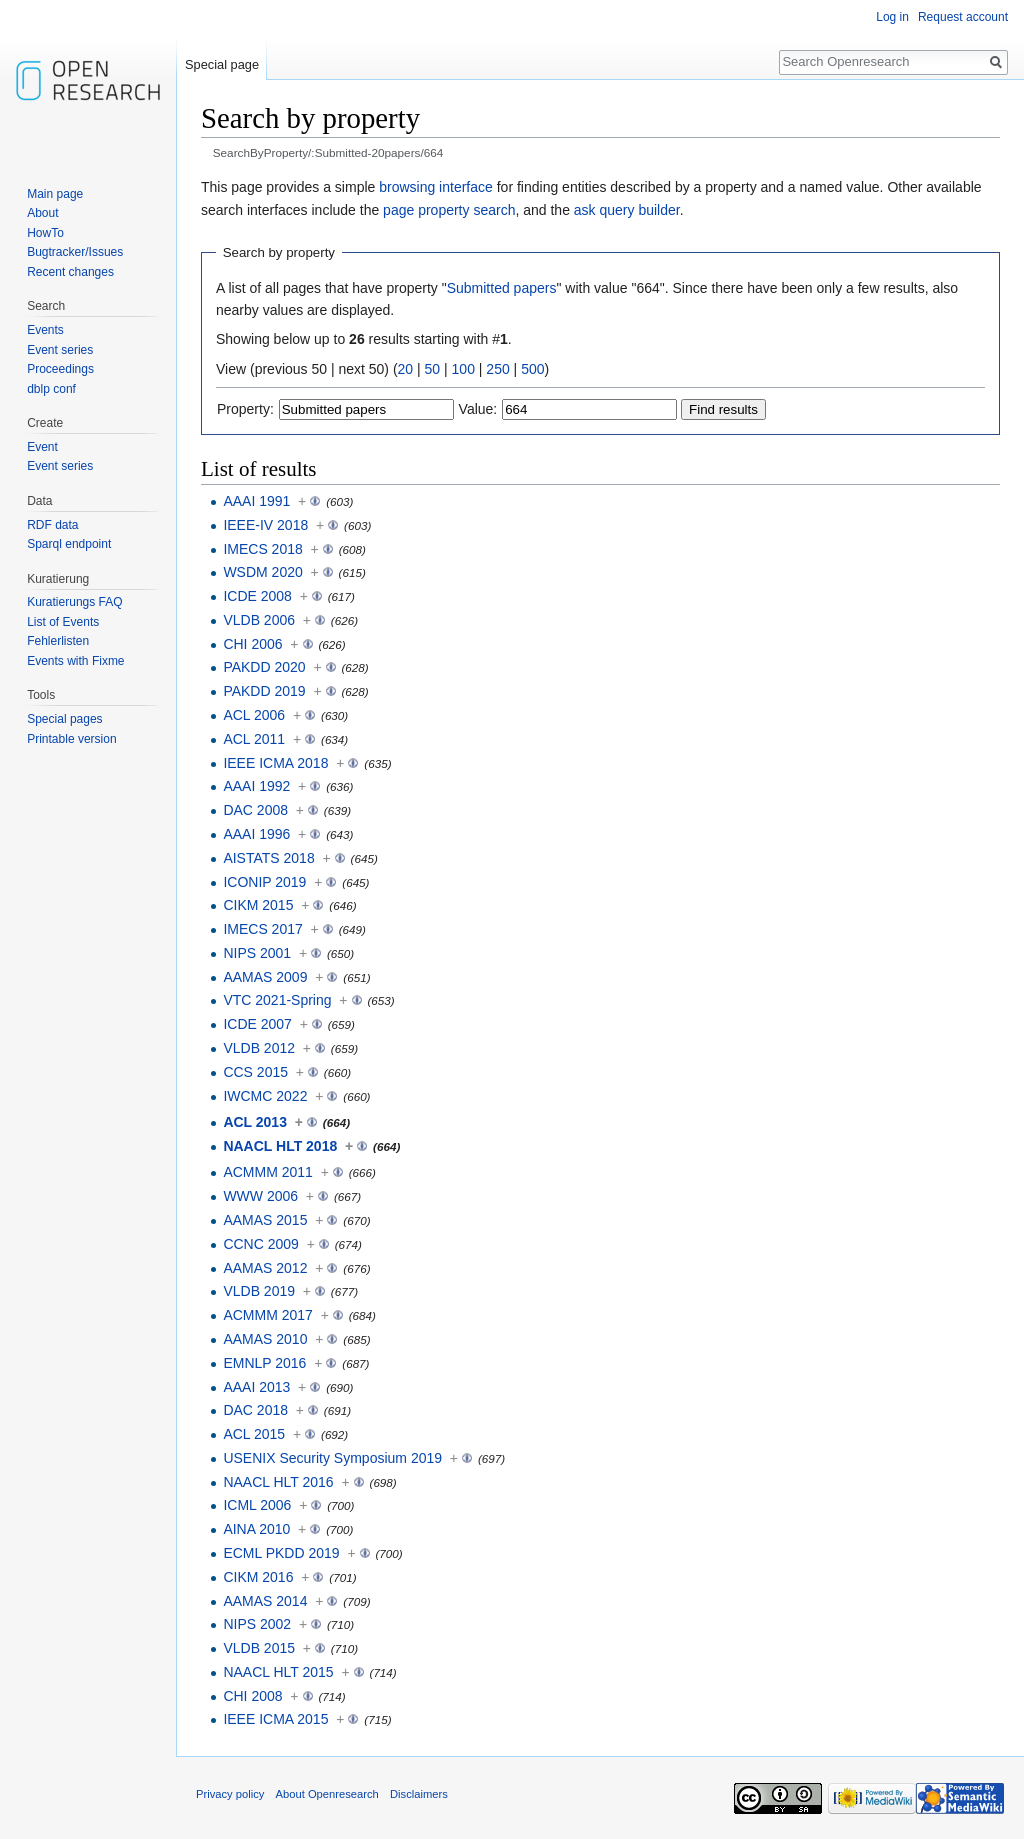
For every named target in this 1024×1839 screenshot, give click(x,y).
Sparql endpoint (69, 544)
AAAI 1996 (256, 834)
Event (42, 447)
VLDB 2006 (259, 620)
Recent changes (70, 272)
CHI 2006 (252, 644)
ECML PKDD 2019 (281, 1553)
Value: (478, 409)
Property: (245, 409)
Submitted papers (502, 288)
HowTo (45, 233)
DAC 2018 (255, 1410)
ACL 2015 (254, 1434)
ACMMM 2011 (267, 1172)
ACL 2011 (254, 739)
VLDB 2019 (259, 1291)
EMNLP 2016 (264, 1363)
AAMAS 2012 (265, 1268)
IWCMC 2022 (265, 1096)
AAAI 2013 (256, 1387)
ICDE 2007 (257, 1024)
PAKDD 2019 (264, 691)
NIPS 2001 (257, 953)
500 (532, 369)
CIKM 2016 (258, 1577)
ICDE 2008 (257, 596)
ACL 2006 (254, 715)
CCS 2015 (255, 1072)
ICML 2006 (257, 1505)
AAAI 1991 (256, 501)
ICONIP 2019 (264, 882)
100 (463, 369)
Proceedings (60, 369)
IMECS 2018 (262, 549)
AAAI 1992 (256, 786)
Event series (60, 350)
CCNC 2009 (260, 1244)
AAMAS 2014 (265, 1601)
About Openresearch (327, 1794)
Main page (55, 194)
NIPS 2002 (257, 1624)
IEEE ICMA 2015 (275, 1719)
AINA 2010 (256, 1529)
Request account (963, 17)
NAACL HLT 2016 (278, 1482)
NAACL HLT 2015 (278, 1672)
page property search (449, 210)
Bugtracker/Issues (75, 252)
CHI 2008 (252, 1696)
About (42, 213)
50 (433, 369)
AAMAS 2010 (265, 1339)
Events (45, 330)
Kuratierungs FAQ (74, 602)
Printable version (71, 739)
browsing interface (436, 187)
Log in (892, 17)
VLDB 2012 (259, 1048)
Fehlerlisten (58, 641)
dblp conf (51, 389)
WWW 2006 (260, 1196)
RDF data (52, 525)
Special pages (64, 719)
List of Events (63, 622)
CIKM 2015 (258, 905)
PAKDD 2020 (264, 667)
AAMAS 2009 (265, 977)
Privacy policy (230, 1794)
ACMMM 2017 (267, 1315)
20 (406, 369)
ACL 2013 (255, 1122)
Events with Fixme (75, 661)
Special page (222, 64)
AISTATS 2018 (268, 858)
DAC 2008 (255, 810)
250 (497, 369)
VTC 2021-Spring (277, 1000)
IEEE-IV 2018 (265, 525)
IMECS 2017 (262, 929)
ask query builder (627, 210)
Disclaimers (419, 1794)
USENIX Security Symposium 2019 (332, 1458)
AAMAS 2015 (265, 1220)
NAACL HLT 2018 (280, 1146)
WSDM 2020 (262, 572)
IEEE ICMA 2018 (275, 763)
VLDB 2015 (259, 1648)
